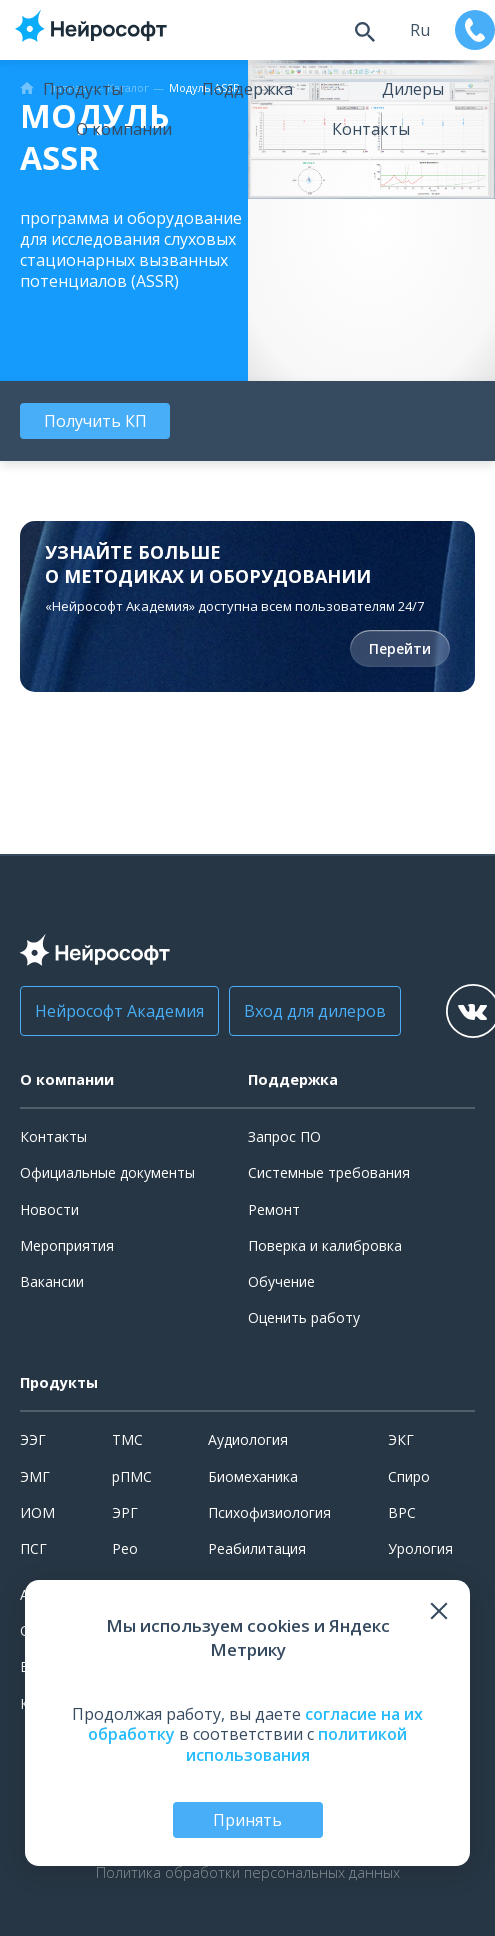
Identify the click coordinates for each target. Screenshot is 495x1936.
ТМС (127, 1439)
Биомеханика (253, 1476)
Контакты (371, 129)
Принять (247, 1820)
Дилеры (413, 89)
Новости (49, 1209)
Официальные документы (107, 1172)
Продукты (83, 89)
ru (420, 30)
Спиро (409, 1476)
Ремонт (274, 1209)
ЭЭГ (33, 1439)
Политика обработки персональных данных (248, 1873)
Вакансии (52, 1281)
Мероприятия (67, 1245)
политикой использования (297, 1744)
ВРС (402, 1512)
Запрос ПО (284, 1136)
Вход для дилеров (315, 1011)
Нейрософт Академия (119, 1011)
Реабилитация (257, 1548)
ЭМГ (35, 1476)
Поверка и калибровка (325, 1245)
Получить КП (95, 421)
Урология (420, 1548)
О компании (124, 129)
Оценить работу (304, 1317)
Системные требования (329, 1172)
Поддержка (247, 89)
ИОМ (37, 1512)
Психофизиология (269, 1512)
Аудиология (248, 1439)
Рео (125, 1548)
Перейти (400, 648)
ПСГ (33, 1548)
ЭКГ (401, 1439)
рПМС (132, 1476)
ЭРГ (125, 1512)
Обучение (281, 1281)
